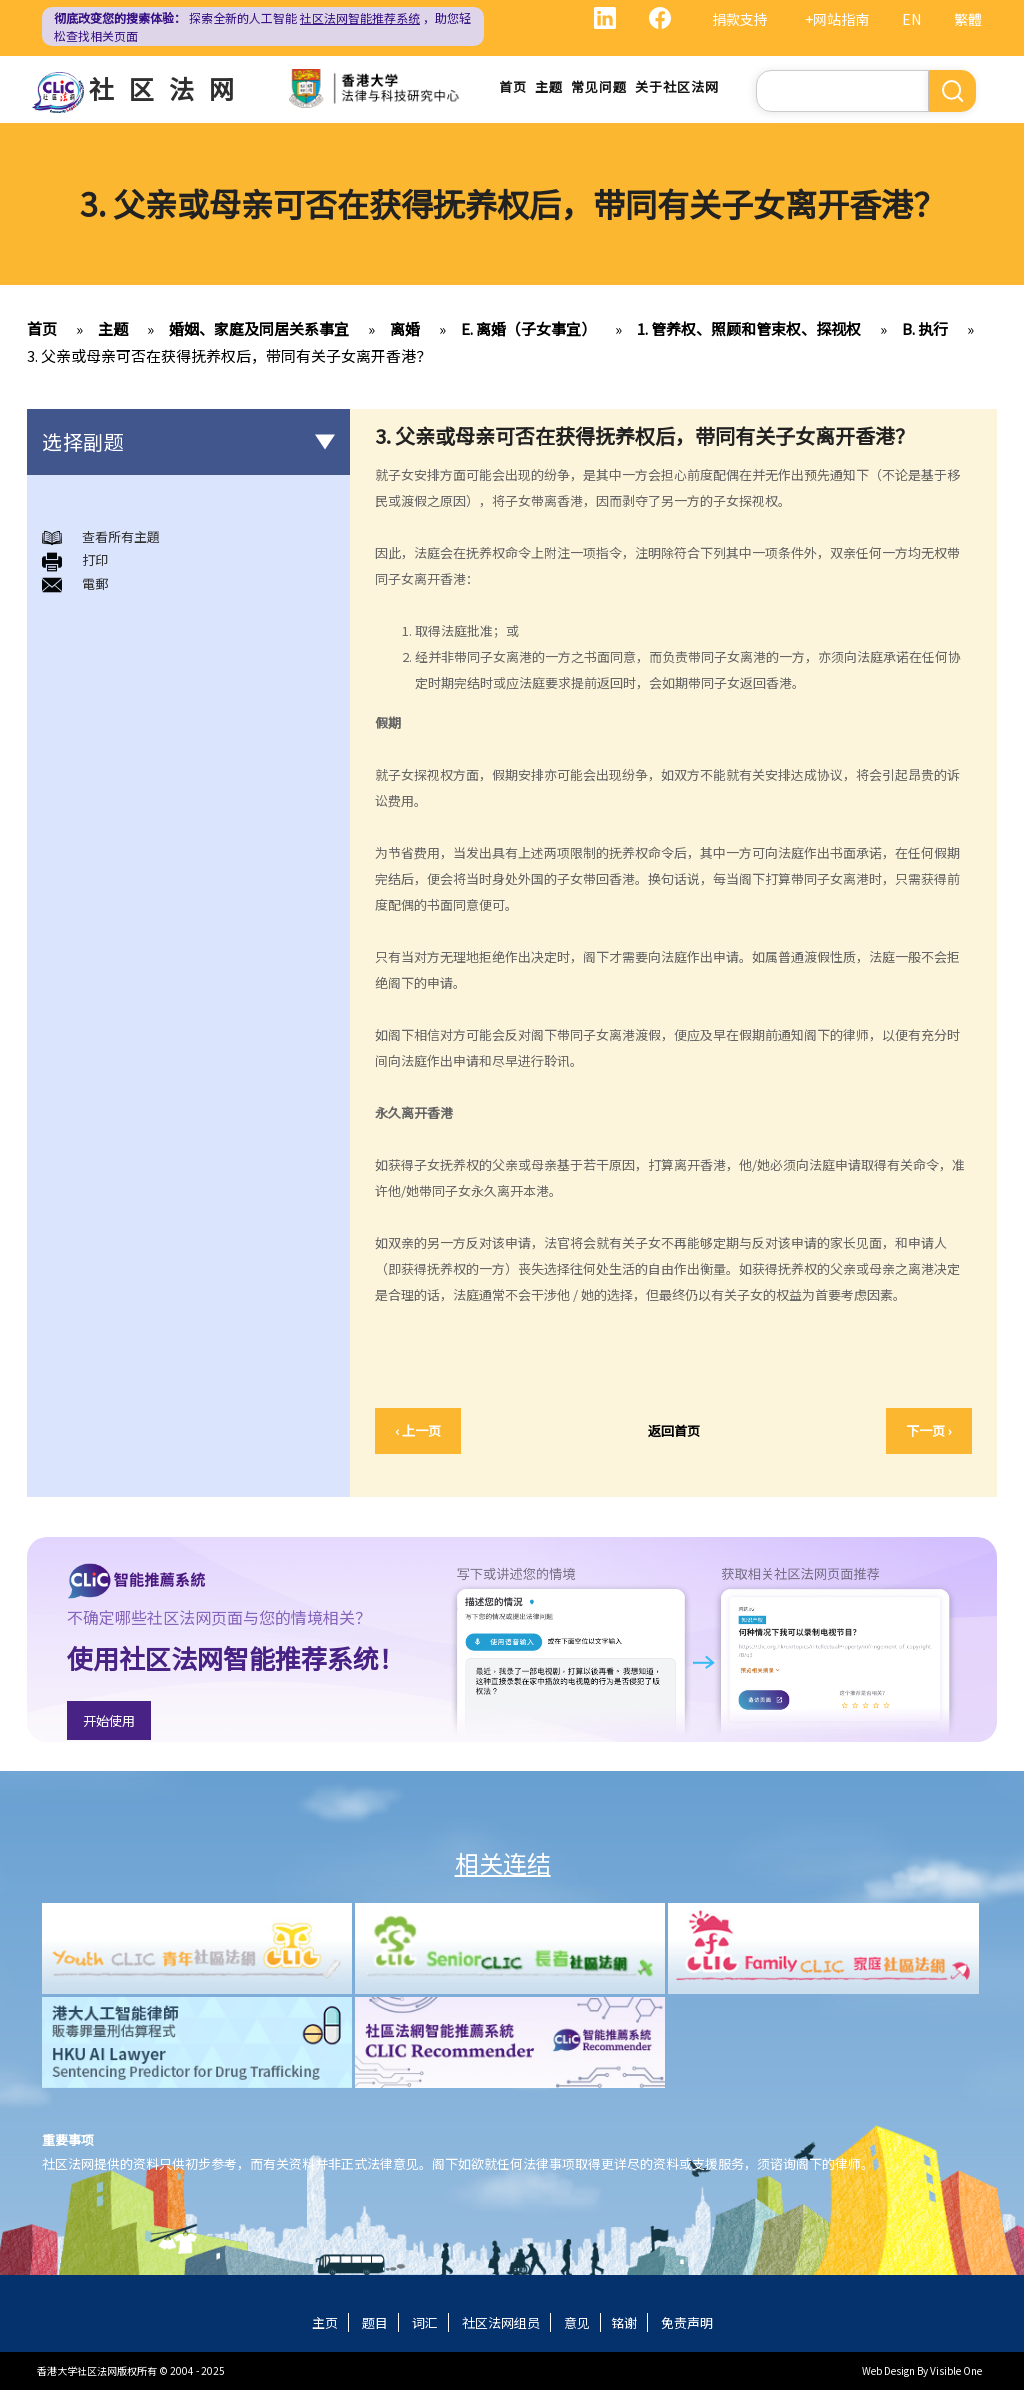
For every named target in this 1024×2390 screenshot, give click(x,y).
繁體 (968, 19)
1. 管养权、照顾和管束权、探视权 (749, 328)
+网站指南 (837, 19)
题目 (375, 2322)
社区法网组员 (501, 2322)
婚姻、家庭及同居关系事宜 (259, 328)
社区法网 (169, 88)
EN (911, 19)
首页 (513, 86)
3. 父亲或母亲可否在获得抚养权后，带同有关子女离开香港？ (229, 355)
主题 (549, 86)
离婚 (405, 328)
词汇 (425, 2322)
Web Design (888, 2370)
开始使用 (109, 1720)
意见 (577, 2322)
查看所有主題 (121, 536)
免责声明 (687, 2322)
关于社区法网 (677, 86)
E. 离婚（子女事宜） (528, 328)
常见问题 (599, 86)
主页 (325, 2322)
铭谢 (624, 2322)
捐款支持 (740, 19)
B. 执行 (925, 328)
